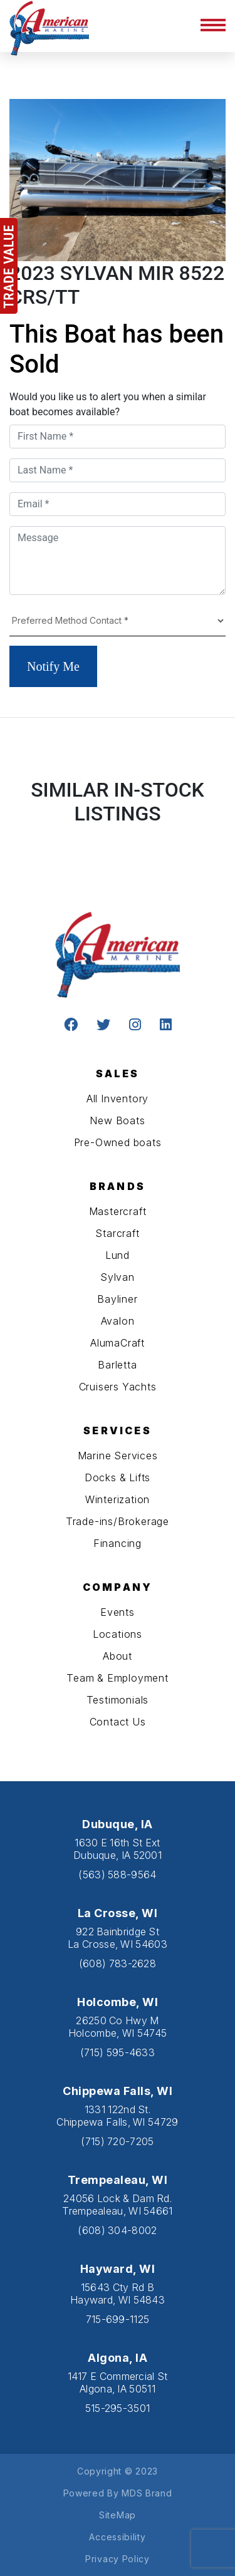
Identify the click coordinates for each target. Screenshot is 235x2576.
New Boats (117, 1120)
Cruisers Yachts (118, 1386)
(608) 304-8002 (117, 2230)
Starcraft (117, 1233)
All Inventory (117, 1098)
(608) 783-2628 (117, 1963)
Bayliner (117, 1299)
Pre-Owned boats (118, 1142)
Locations (117, 1634)
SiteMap (117, 2515)
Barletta (117, 1364)
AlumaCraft (117, 1343)
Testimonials (117, 1700)
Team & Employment (117, 1678)
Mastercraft (118, 1211)
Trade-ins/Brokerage (117, 1521)
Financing (117, 1543)
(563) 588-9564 (117, 1874)
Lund (117, 1255)
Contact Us (118, 1721)
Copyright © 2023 (117, 2471)
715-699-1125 (118, 2319)
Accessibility (117, 2537)
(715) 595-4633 (117, 2052)
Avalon (118, 1321)
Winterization (117, 1499)
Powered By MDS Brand (117, 2493)
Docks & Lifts (117, 1477)
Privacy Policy (117, 2558)
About (117, 1656)
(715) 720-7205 (117, 2141)
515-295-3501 (117, 2408)
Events (117, 1612)
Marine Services (118, 1455)
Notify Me (53, 666)
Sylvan (117, 1277)
